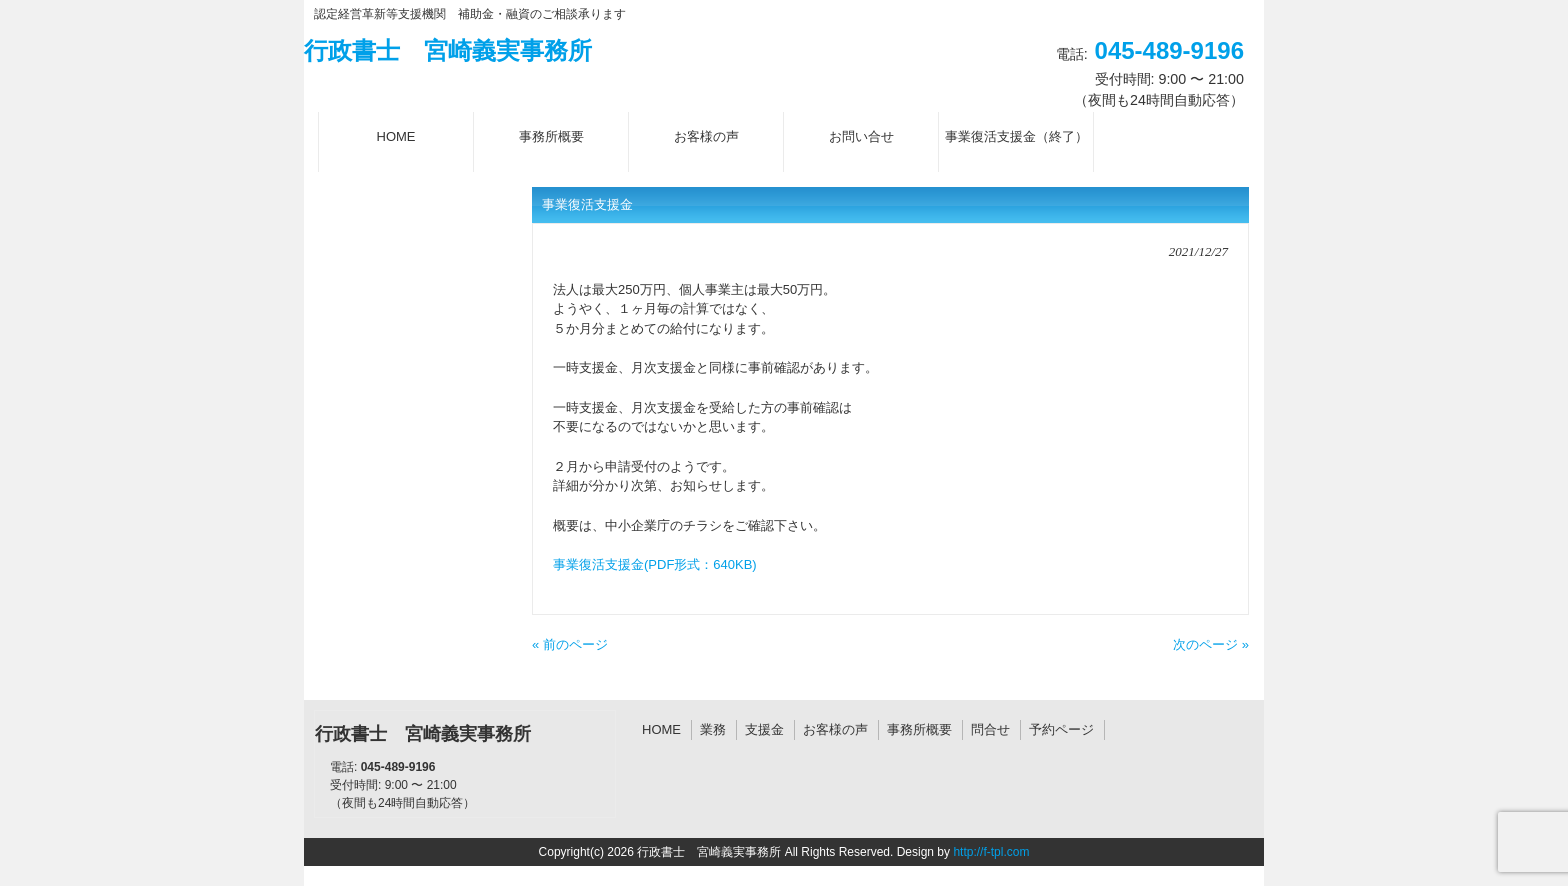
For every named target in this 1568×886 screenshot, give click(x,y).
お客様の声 (835, 729)
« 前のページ (570, 644)
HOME (661, 729)
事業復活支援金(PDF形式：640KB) (655, 564)
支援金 (764, 729)
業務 (713, 729)
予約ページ (1061, 729)
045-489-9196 (1169, 50)
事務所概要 (919, 729)
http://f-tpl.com (991, 852)
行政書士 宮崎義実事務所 (448, 50)
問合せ (990, 729)
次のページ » (1211, 644)
